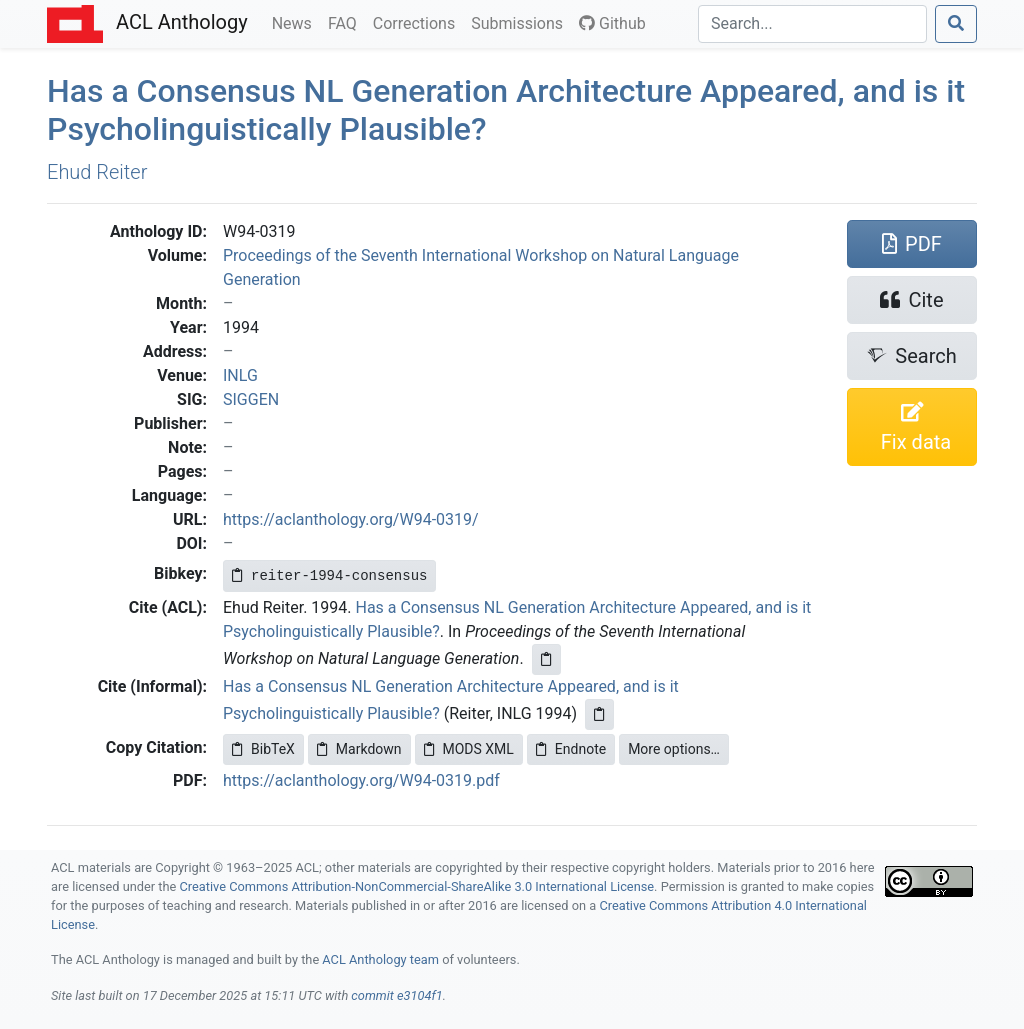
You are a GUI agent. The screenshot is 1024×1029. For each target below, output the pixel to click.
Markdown (359, 749)
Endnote (571, 749)
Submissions (521, 22)
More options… (674, 749)
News (296, 22)
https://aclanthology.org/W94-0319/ (351, 519)
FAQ (346, 22)
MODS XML (469, 749)
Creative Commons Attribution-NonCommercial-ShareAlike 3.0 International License (417, 886)
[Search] (812, 24)
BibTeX (263, 749)
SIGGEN (251, 399)
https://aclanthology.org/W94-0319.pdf (361, 780)
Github (612, 23)
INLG (240, 375)
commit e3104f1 (396, 995)
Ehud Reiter (97, 172)
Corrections (418, 22)
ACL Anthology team (380, 959)
